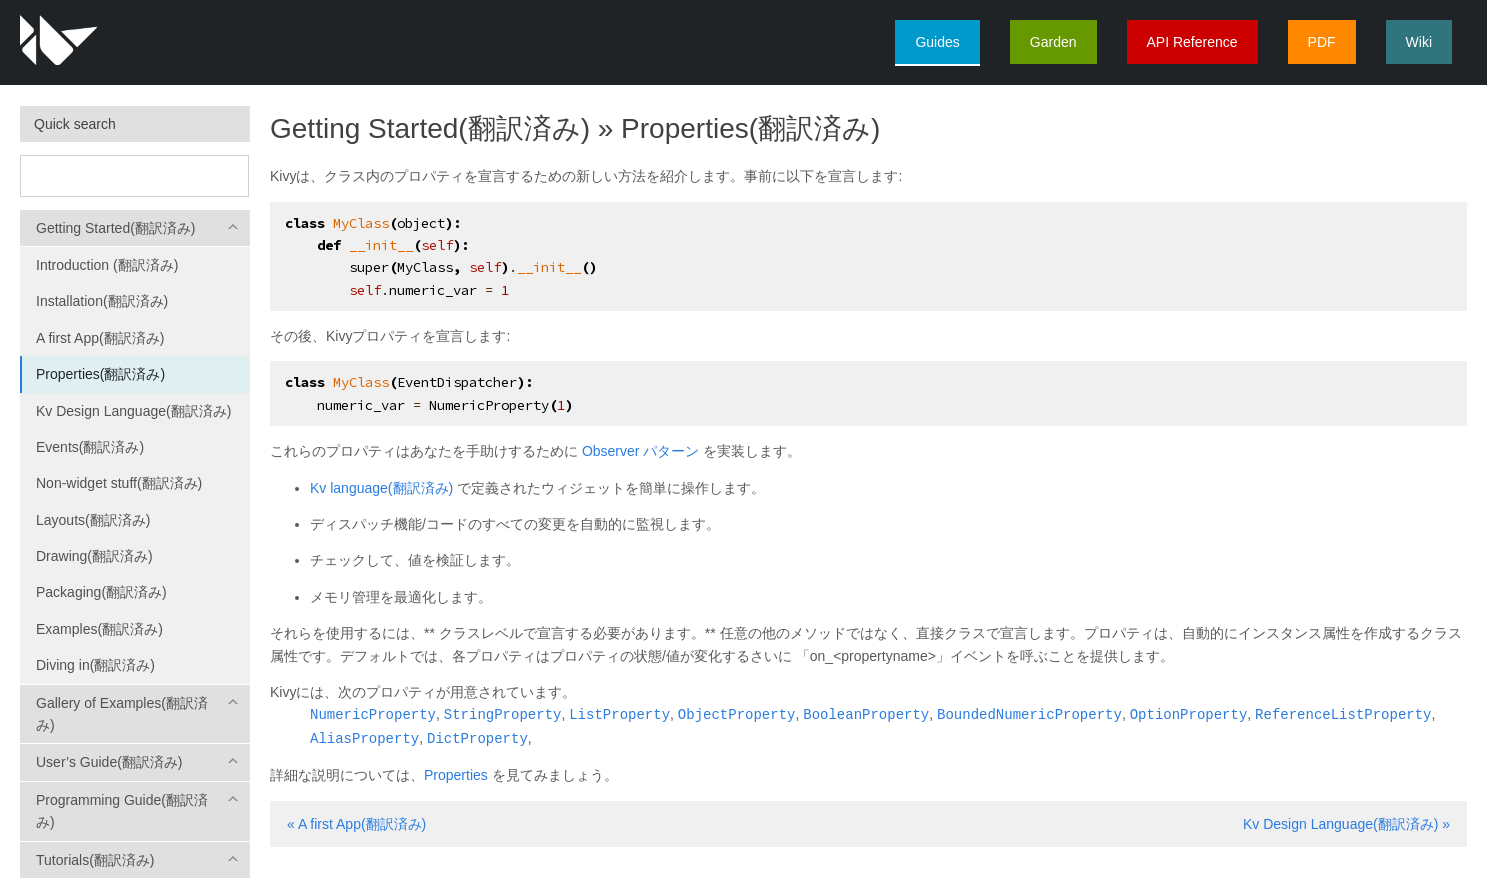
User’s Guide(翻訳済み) (109, 762)
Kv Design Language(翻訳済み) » (1346, 822)
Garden (1053, 42)
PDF (1322, 42)
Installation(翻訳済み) (102, 301)
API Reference (1192, 42)
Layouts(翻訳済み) (93, 520)
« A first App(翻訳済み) (356, 822)
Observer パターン (640, 451)
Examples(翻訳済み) (99, 629)
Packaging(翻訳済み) (101, 592)
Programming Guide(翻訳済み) (122, 811)
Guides (937, 42)
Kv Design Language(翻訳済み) (133, 411)
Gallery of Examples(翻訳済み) (122, 714)
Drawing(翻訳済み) (94, 556)
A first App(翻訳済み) (100, 338)
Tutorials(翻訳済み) (95, 860)
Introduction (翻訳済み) (107, 265)
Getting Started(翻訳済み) (116, 228)
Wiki (1419, 42)
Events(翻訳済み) (90, 447)
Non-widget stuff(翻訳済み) (119, 483)
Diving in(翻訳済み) (95, 665)
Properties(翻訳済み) (100, 374)
